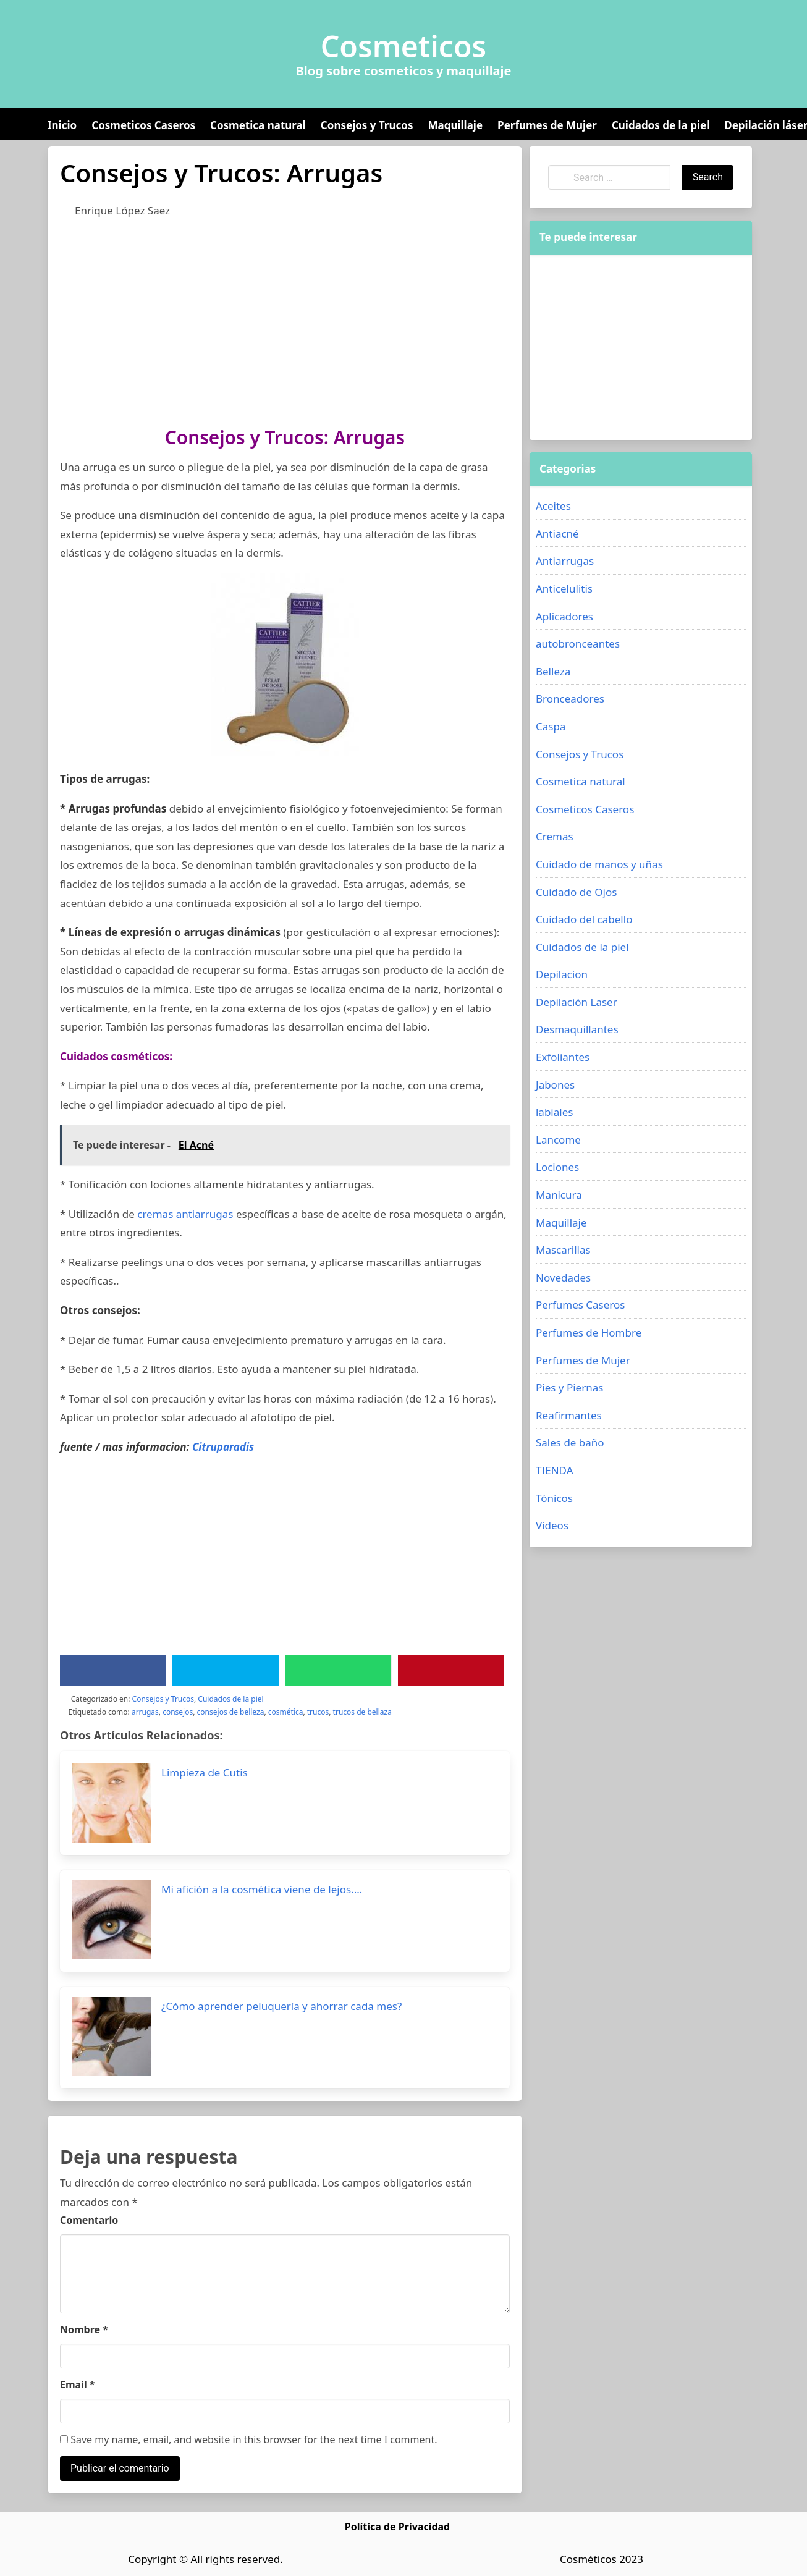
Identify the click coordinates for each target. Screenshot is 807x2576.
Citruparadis (223, 1447)
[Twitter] (225, 1670)
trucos (318, 1712)
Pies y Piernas (569, 1387)
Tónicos (554, 1498)
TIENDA (554, 1470)
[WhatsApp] (338, 1670)
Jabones (555, 1085)
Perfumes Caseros (580, 1305)
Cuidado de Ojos (576, 892)
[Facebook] (113, 1670)
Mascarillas (563, 1250)
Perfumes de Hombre (588, 1332)
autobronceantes (578, 643)
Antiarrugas (565, 561)
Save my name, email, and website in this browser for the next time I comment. (248, 2439)
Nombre (84, 2329)
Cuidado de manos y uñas (599, 864)
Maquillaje (455, 125)
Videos (552, 1525)
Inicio (62, 125)
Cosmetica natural (258, 125)
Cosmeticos (404, 46)
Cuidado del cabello (584, 919)
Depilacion (562, 974)
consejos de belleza (230, 1712)
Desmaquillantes (577, 1029)
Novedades (563, 1277)
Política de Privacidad (397, 2526)
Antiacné (557, 533)
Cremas (554, 836)
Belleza (553, 671)
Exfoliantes (562, 1057)
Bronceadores (570, 698)
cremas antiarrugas (185, 1214)
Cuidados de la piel (660, 125)
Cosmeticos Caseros (143, 125)
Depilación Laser (576, 1002)
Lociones (557, 1167)
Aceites (553, 506)
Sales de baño (570, 1442)
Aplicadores (564, 616)
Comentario (89, 2220)
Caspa (550, 726)
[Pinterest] (450, 1670)
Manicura (559, 1195)
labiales (554, 1112)
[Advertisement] (285, 319)
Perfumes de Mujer (547, 125)
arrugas (145, 1712)
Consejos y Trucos (367, 125)
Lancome (558, 1140)
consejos (178, 1712)
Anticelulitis (564, 588)
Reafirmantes (569, 1415)
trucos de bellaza (362, 1712)
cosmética (285, 1712)
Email (77, 2384)
